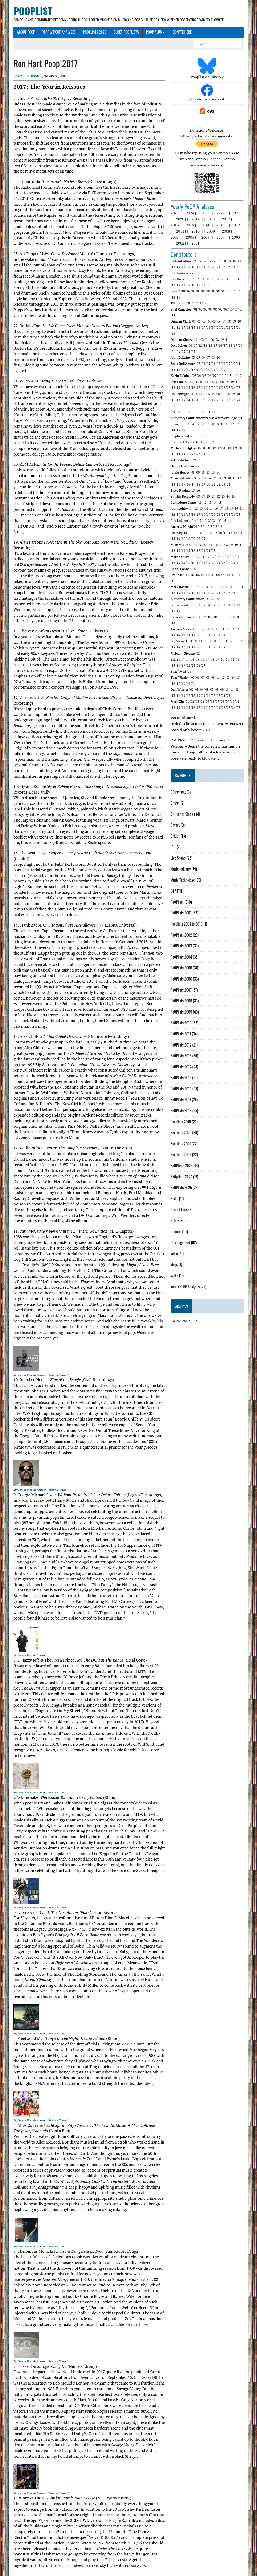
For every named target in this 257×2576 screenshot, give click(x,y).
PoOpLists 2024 (181, 1177)
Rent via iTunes (56, 1363)
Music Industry (181, 869)
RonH (34, 76)
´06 (214, 261)
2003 (236, 237)
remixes (176, 1232)
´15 (188, 267)
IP (172, 847)
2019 (194, 219)
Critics (175, 836)
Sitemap (78, 2571)
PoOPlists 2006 (181, 979)
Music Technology (183, 880)
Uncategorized (180, 1243)
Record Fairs (179, 1210)
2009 (209, 231)
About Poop (25, 32)
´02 (194, 261)
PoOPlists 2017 (181, 1100)
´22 (223, 267)
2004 (221, 237)
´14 (183, 267)
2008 (224, 231)
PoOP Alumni (155, 32)
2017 (224, 219)
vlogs (174, 1265)
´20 (213, 267)
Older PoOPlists (125, 32)
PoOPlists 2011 (181, 1034)
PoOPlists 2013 (181, 1056)
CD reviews (178, 792)
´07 (219, 261)
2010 (194, 231)
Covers (175, 825)
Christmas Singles (183, 814)
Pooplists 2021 (181, 1144)
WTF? (174, 1276)
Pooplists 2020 (181, 1133)
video (174, 1254)
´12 (173, 267)
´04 (204, 261)
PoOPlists (177, 902)
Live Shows (178, 858)
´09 (229, 261)
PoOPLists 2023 (181, 1166)
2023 (205, 213)
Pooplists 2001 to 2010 (187, 924)
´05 (209, 261)
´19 (208, 267)
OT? (173, 891)
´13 (178, 267)
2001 (194, 243)
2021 (236, 213)
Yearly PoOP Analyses (58, 32)
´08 (224, 261)
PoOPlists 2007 (181, 990)
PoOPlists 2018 (181, 1111)
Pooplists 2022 (181, 1155)
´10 (234, 261)
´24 (233, 267)
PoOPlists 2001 (181, 913)
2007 (175, 237)
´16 (193, 267)
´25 (238, 267)
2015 (190, 225)
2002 (179, 243)
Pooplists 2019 (181, 1122)
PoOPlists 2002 (181, 935)
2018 (209, 219)
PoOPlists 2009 (181, 1012)
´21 (218, 267)
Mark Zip (59, 2571)
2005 (205, 237)
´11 (239, 261)
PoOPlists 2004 (181, 957)
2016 (175, 225)
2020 (179, 219)
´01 (187, 279)
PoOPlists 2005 (181, 968)
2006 (190, 237)
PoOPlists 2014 (181, 1067)
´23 (228, 267)
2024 (190, 213)
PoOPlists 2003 (181, 946)
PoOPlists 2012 (181, 1045)
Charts (175, 803)
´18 (203, 267)
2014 (205, 225)
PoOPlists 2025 (94, 32)
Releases (177, 1221)
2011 (179, 231)
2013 (221, 225)
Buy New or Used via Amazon (29, 1363)
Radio (174, 1199)
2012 (236, 225)
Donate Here (181, 32)
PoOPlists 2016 (181, 1089)
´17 (198, 267)
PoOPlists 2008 (181, 1001)
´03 (199, 261)
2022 (221, 213)
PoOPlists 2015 (181, 1078)
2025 (175, 213)
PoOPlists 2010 (181, 1023)
